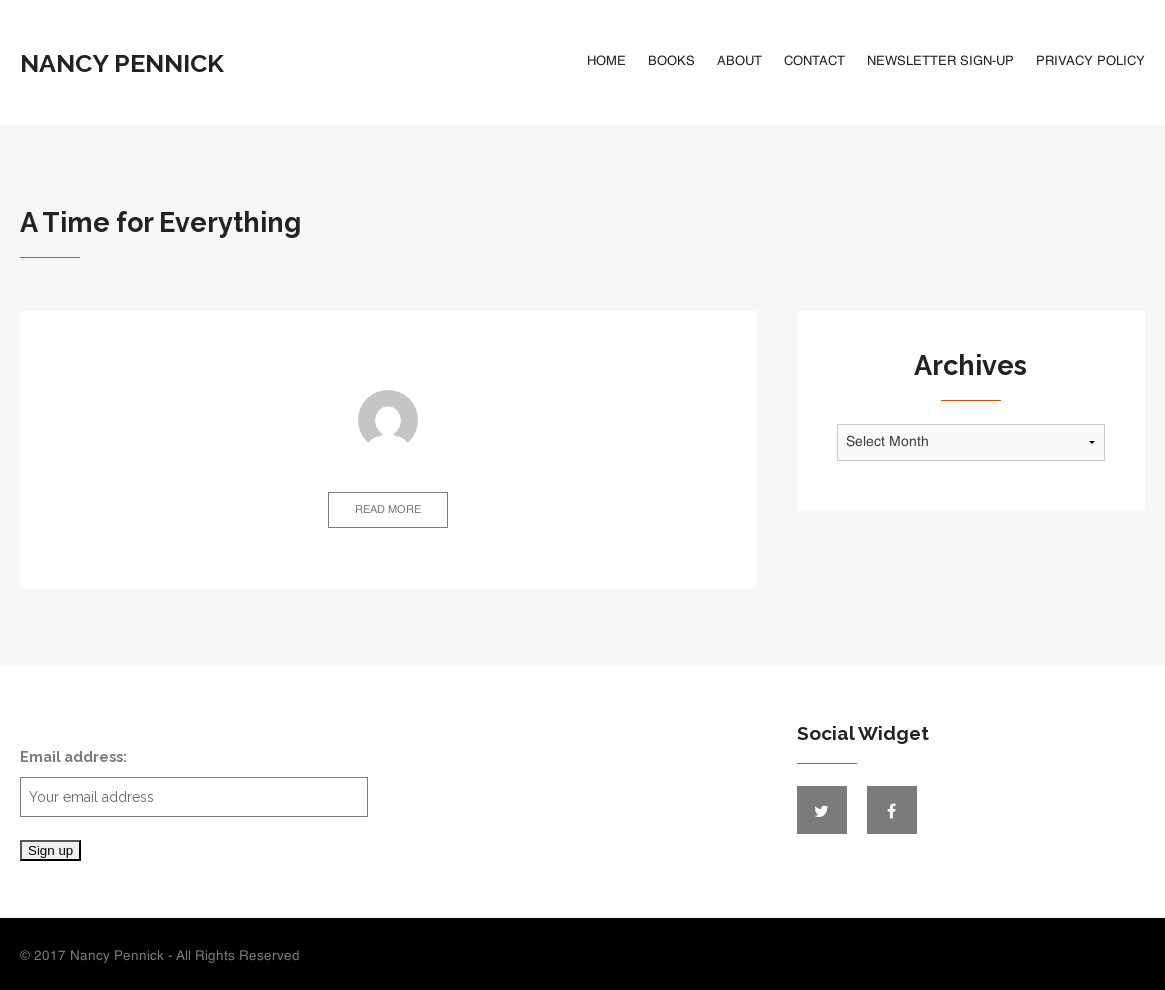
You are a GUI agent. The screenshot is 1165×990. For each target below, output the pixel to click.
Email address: (194, 782)
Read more (388, 510)
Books (671, 61)
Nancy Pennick (122, 63)
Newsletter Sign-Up (940, 61)
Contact (814, 61)
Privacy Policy (1090, 61)
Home (606, 61)
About (739, 61)
